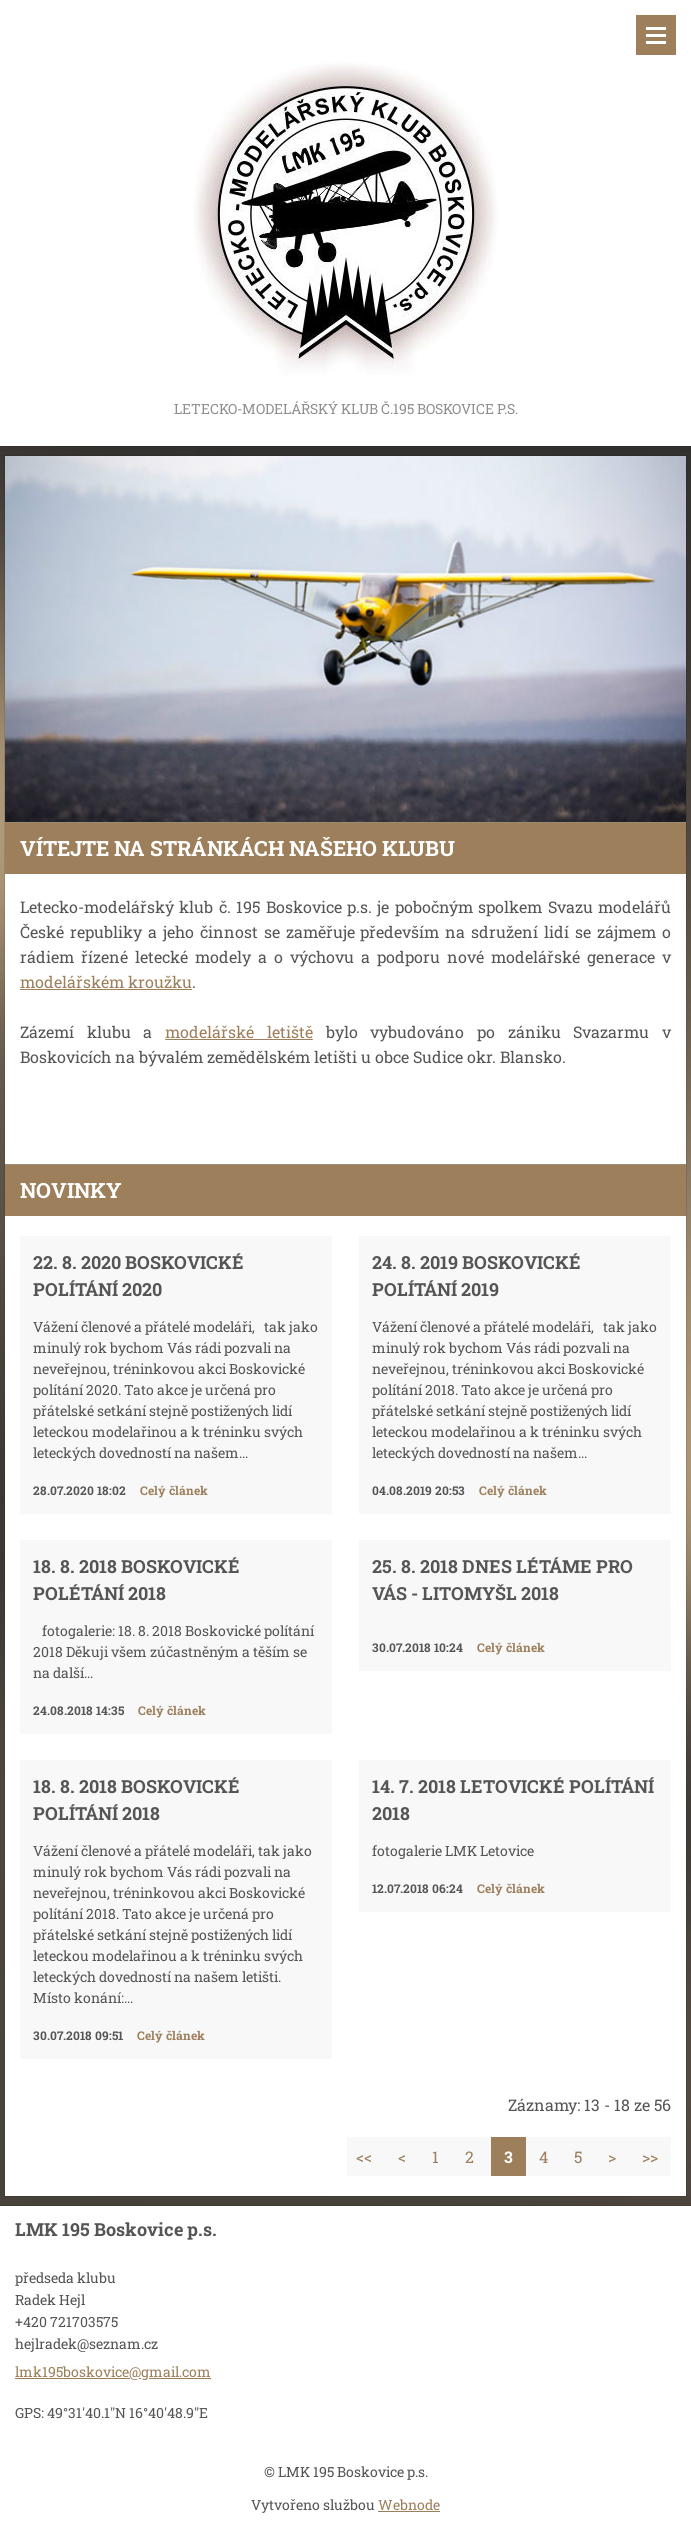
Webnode (409, 2504)
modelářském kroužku (106, 981)
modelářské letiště (239, 1031)
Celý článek (174, 1490)
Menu (656, 35)
